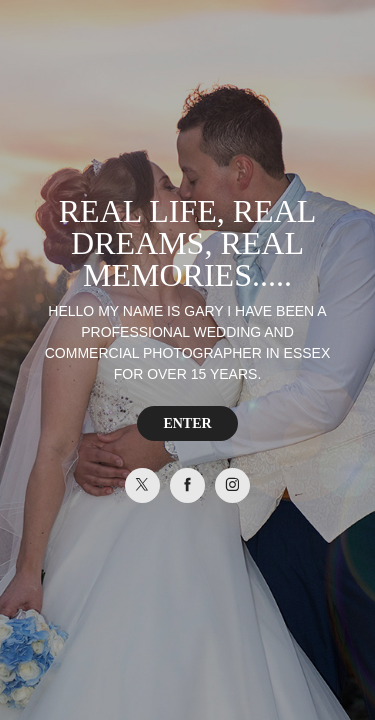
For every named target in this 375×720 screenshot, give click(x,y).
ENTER (187, 423)
